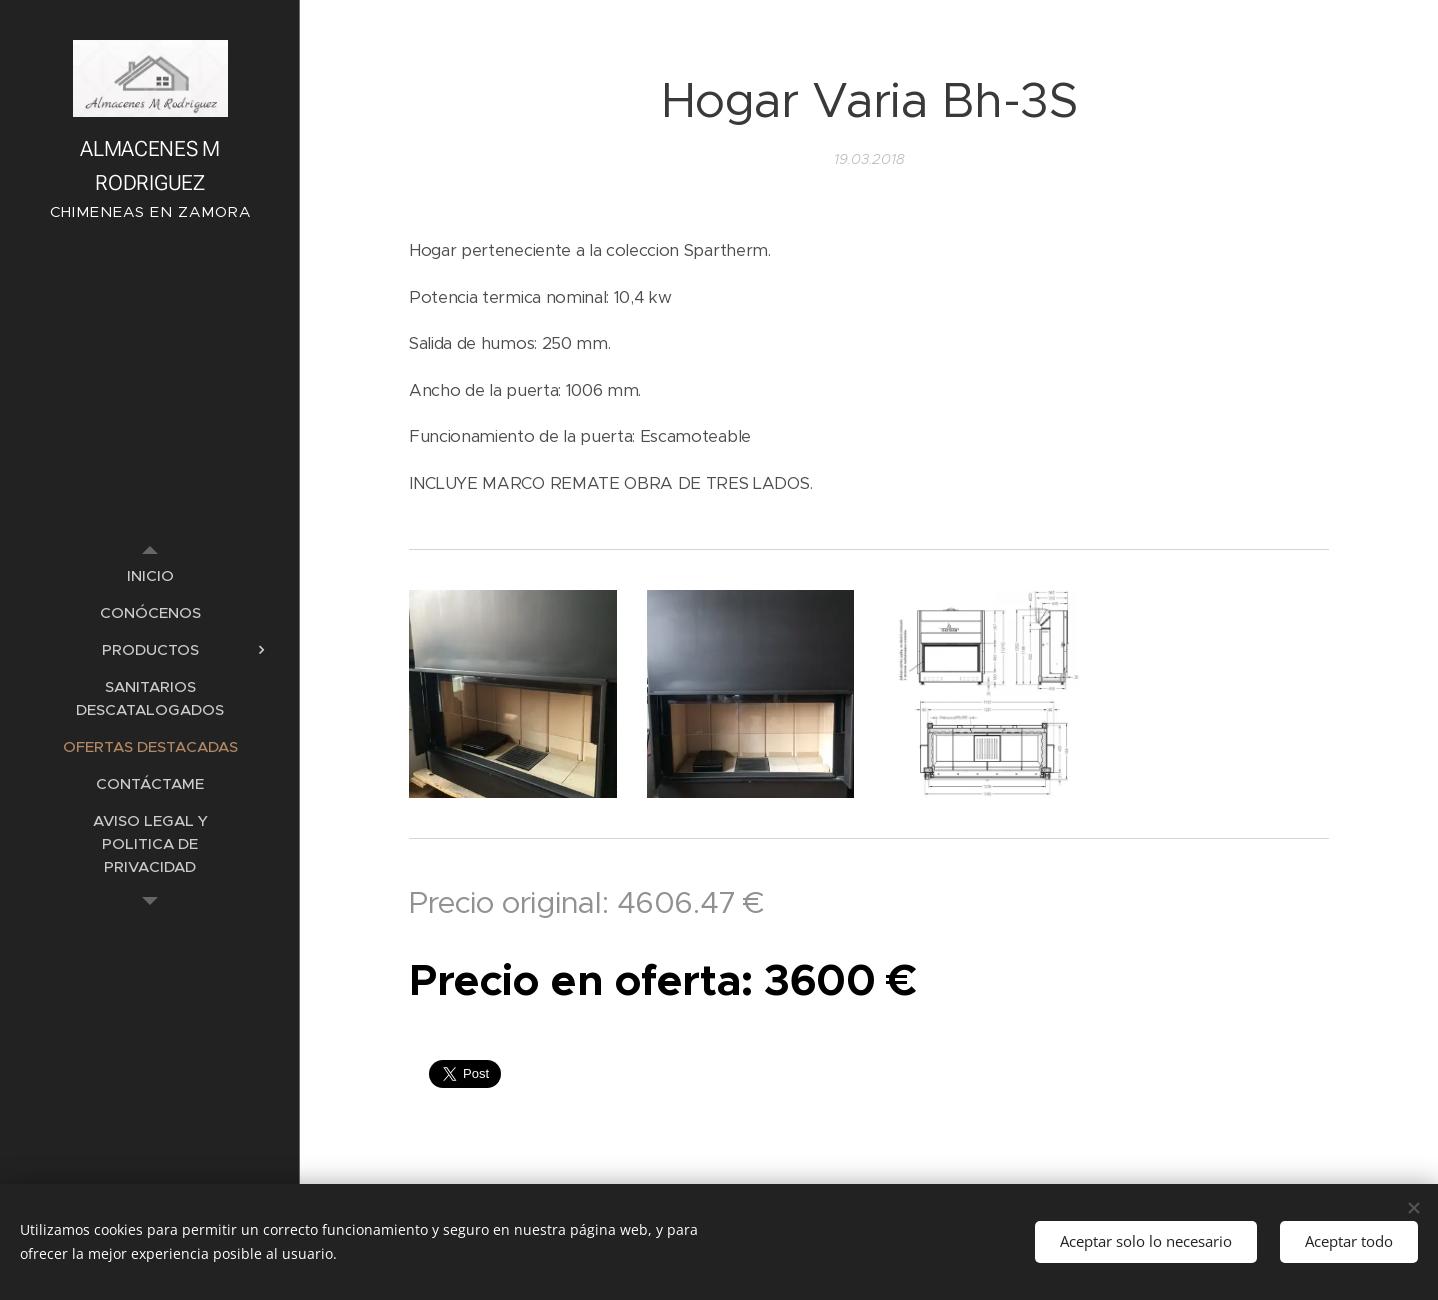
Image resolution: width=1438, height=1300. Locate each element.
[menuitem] (150, 575)
